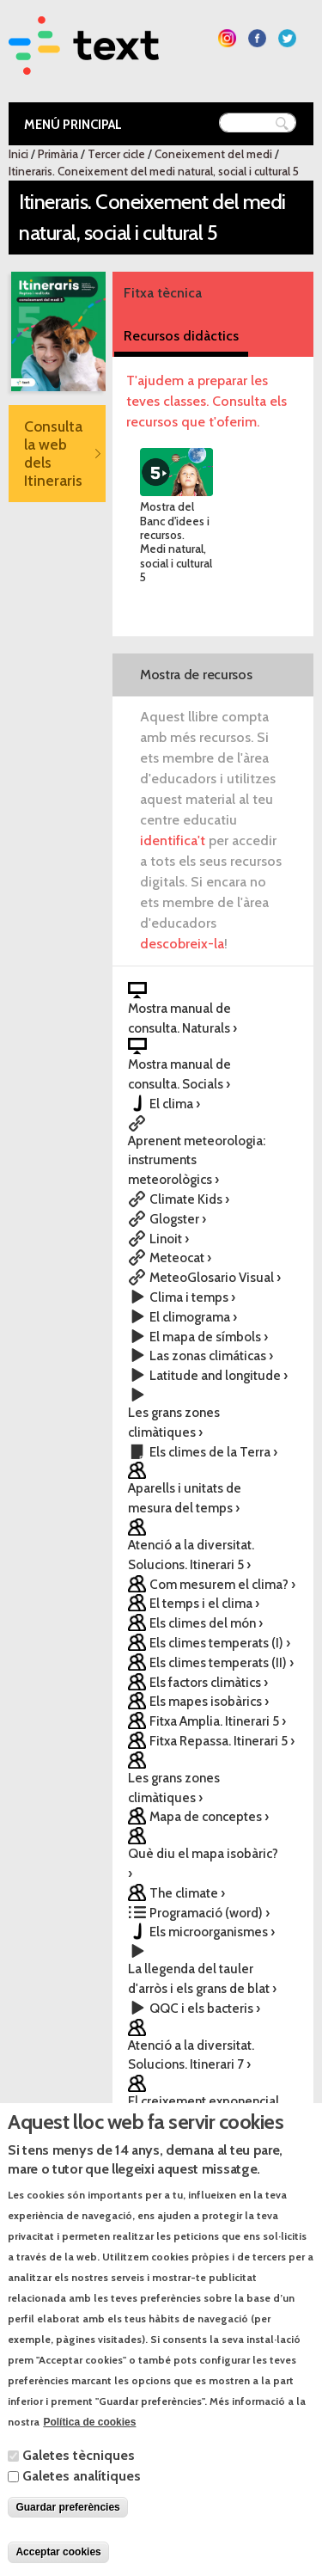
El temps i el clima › (204, 1603)
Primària (58, 154)
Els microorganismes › (212, 1931)
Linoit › (169, 1238)
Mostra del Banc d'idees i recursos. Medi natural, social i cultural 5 (176, 542)
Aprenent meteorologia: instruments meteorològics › (196, 1160)
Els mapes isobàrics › (209, 1701)
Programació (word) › (209, 1912)
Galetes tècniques (78, 2489)
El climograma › (193, 1317)
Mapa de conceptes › (209, 1816)
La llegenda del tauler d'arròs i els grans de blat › (202, 1978)
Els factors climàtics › (208, 1682)
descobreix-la (182, 943)
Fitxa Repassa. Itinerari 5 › (222, 1741)
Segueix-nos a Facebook (257, 38)
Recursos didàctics (181, 336)
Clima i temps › (192, 1297)
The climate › (187, 1893)
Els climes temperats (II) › (221, 1662)
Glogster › (177, 1219)
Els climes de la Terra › (213, 1452)
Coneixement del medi (213, 154)
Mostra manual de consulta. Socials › (179, 1074)
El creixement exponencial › (203, 2111)
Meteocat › (180, 1257)
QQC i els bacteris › (204, 2008)
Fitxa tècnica (163, 293)
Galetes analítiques (81, 2509)
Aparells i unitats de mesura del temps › (184, 1498)
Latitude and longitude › (218, 1375)
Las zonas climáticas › (211, 1355)
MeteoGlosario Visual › (215, 1277)
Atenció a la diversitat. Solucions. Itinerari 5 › (191, 1554)
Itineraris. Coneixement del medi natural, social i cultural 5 (154, 171)
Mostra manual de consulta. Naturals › (182, 1018)
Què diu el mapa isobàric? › (203, 1863)
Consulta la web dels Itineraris (53, 453)
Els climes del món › (206, 1623)
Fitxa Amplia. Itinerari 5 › (217, 1721)
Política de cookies (89, 2456)
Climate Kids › (189, 1199)
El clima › (174, 1103)
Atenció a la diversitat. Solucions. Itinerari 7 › (191, 2055)
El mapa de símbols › (208, 1336)
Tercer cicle (116, 154)
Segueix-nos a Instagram (227, 38)
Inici (18, 154)
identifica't (172, 840)
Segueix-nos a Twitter (287, 38)
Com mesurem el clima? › (222, 1584)
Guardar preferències (67, 2541)
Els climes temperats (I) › (219, 1643)
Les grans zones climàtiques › (174, 1422)
